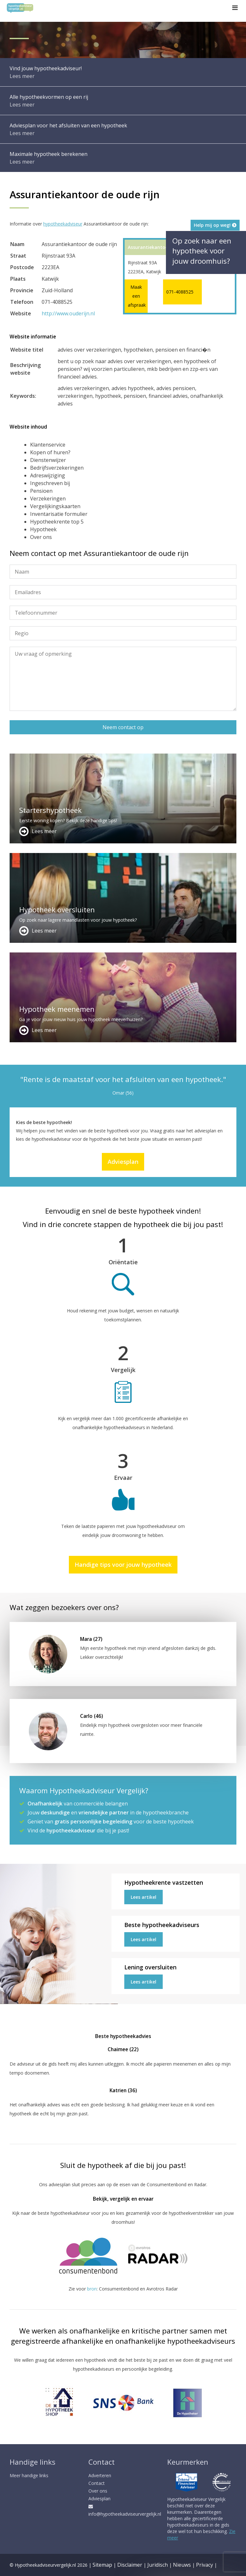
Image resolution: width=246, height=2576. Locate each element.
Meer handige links (29, 2475)
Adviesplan (123, 1161)
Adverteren (99, 2475)
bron (92, 2289)
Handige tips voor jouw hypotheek (123, 1564)
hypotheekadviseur (62, 224)
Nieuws (182, 2564)
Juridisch (157, 2564)
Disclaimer (129, 2564)
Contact (96, 2483)
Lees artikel (143, 1897)
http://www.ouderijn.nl (68, 313)
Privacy (204, 2564)
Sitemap (102, 2564)
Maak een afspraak (136, 296)
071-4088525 (179, 292)
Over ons (97, 2491)
